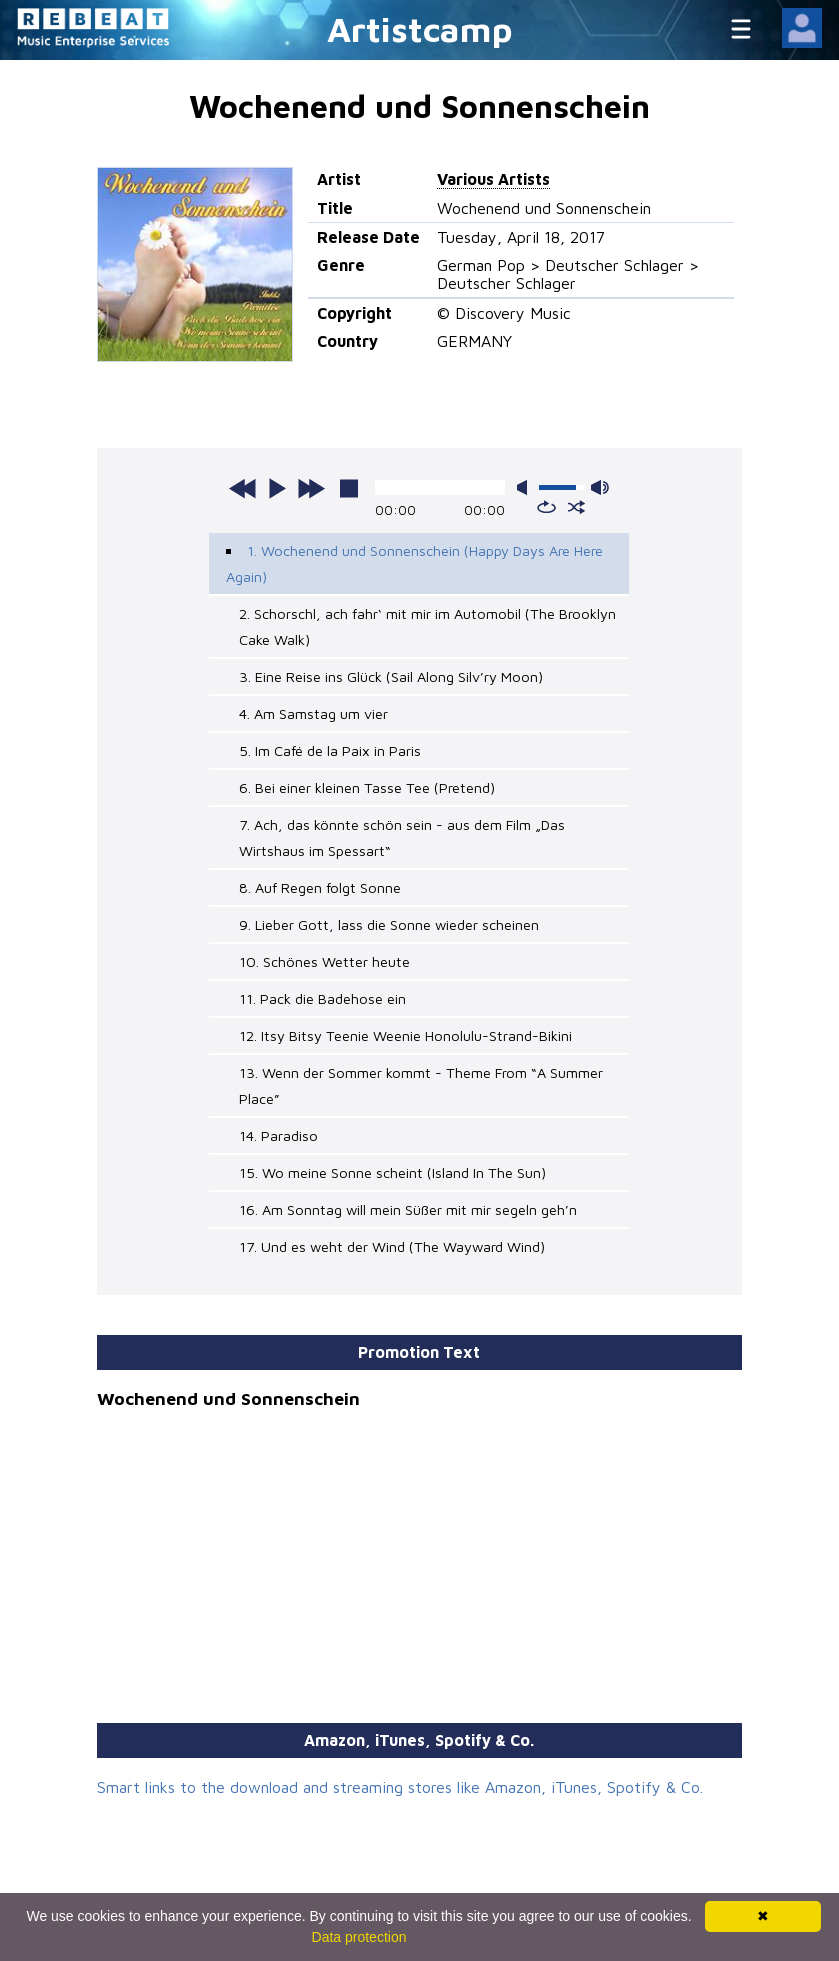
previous (243, 488)
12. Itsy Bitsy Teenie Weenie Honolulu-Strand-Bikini (405, 1035)
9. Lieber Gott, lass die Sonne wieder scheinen (389, 924)
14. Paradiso (278, 1135)
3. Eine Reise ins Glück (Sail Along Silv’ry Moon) (391, 676)
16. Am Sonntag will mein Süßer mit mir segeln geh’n (408, 1209)
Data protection (359, 1937)
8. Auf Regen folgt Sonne (320, 887)
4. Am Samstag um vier (313, 713)
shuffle (576, 507)
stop (349, 488)
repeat (546, 507)
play (277, 488)
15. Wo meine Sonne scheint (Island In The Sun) (392, 1172)
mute (526, 487)
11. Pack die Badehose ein (322, 998)
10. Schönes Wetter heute (324, 961)
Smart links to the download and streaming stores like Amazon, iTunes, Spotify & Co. (400, 1787)
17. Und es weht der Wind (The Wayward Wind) (392, 1246)
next (311, 488)
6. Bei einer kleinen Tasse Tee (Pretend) (367, 787)
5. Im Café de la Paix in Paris (330, 750)
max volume (600, 487)
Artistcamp (420, 28)
